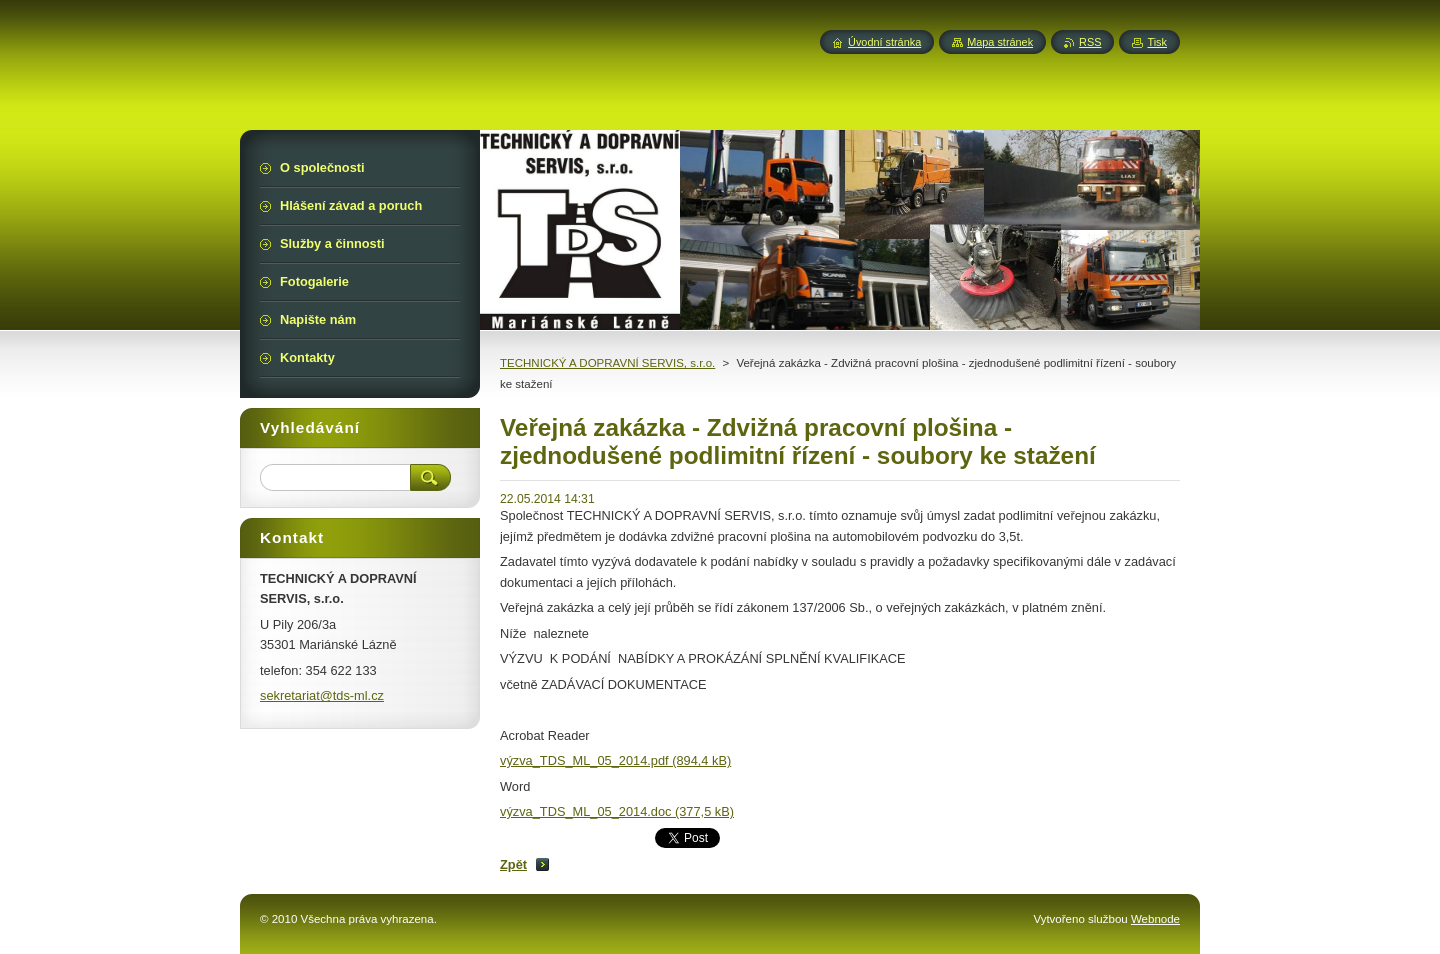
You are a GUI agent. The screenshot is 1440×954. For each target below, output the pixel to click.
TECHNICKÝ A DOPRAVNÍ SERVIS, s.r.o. (607, 363)
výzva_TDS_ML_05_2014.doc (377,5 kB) (617, 811)
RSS (1090, 42)
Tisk (1157, 42)
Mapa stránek (1000, 42)
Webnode (1155, 919)
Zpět (513, 864)
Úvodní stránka (884, 42)
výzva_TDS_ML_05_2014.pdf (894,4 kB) (615, 760)
